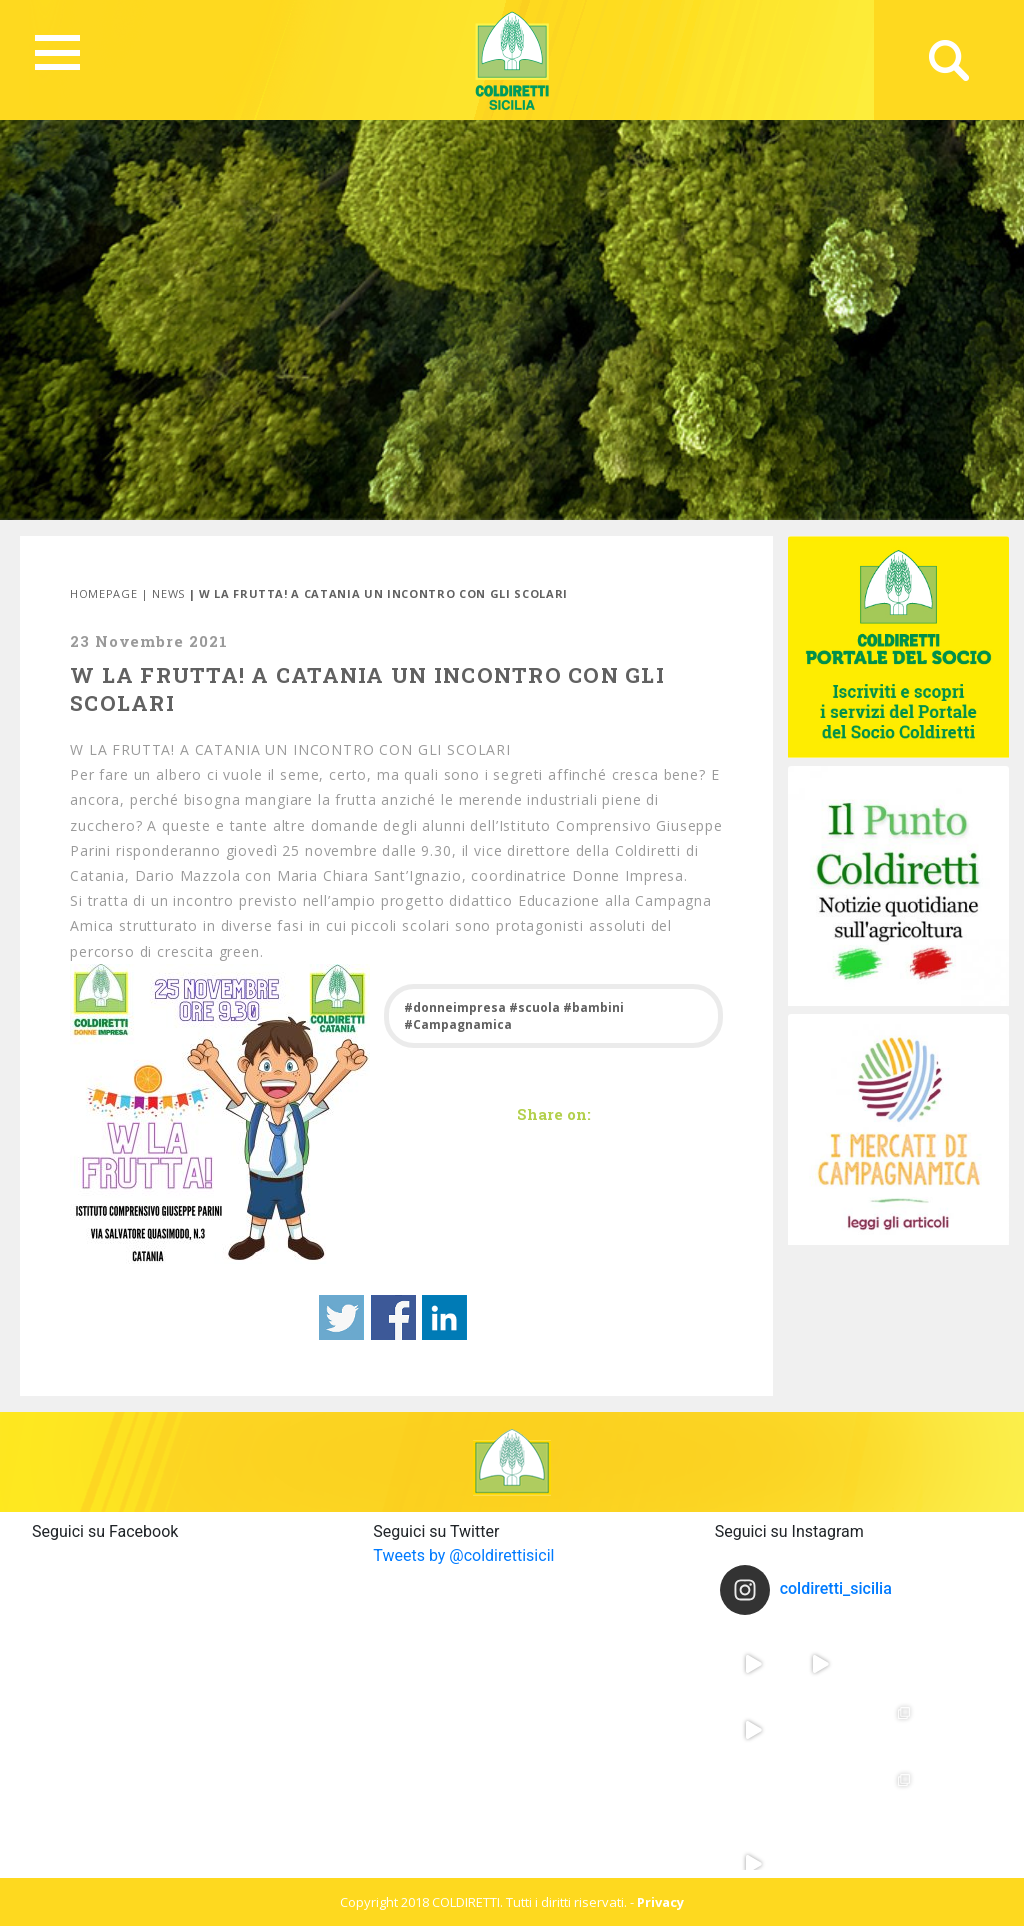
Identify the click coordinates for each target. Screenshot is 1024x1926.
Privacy (660, 1902)
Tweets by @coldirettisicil (463, 1555)
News (168, 593)
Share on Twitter (341, 1317)
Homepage (103, 593)
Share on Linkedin (444, 1317)
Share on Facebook (393, 1317)
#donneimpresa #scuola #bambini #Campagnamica (514, 1016)
